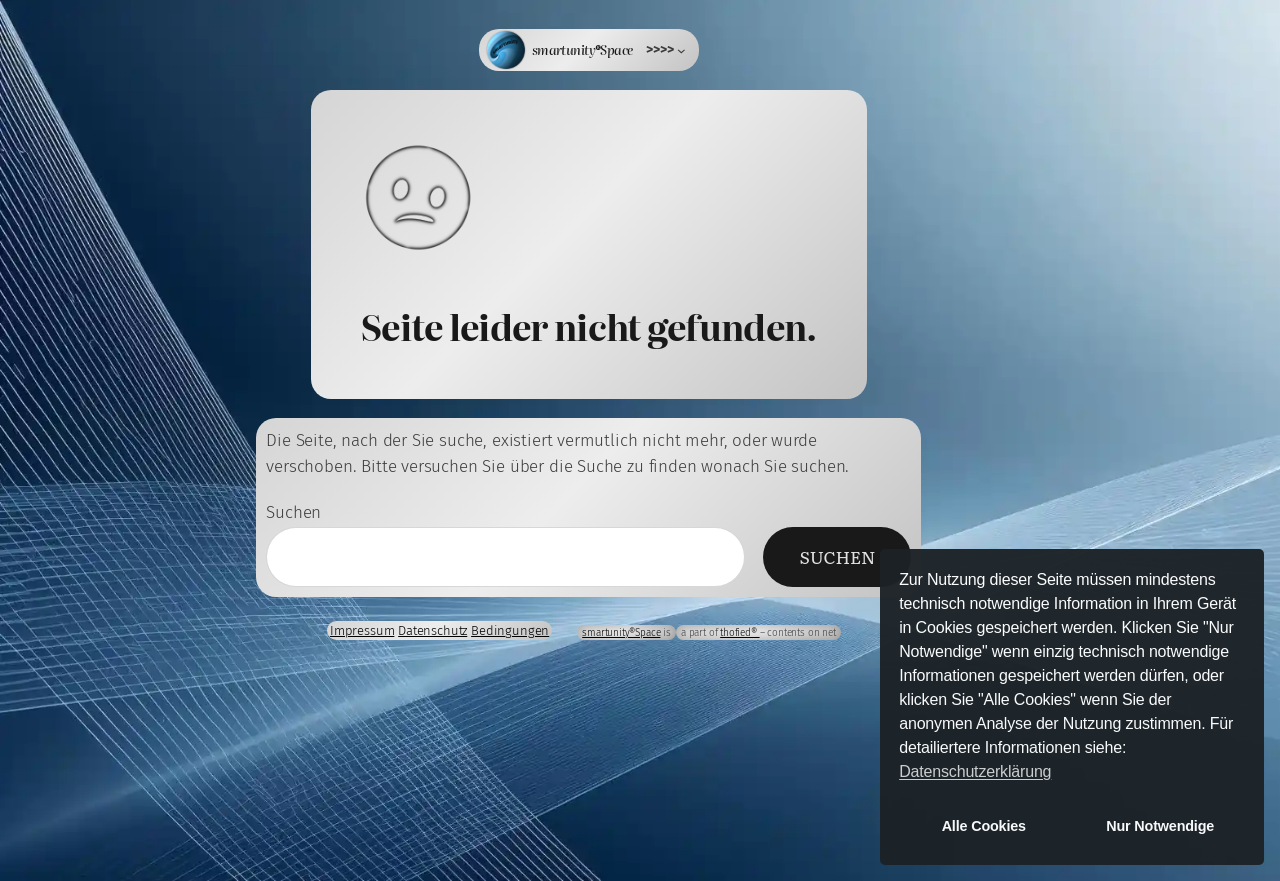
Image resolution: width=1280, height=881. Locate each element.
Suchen (293, 512)
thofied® (739, 632)
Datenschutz (432, 630)
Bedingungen (510, 630)
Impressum (362, 630)
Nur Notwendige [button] (1160, 826)
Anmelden (78, 590)
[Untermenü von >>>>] (666, 50)
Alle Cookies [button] (984, 826)
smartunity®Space (582, 49)
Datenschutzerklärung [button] (975, 771)
